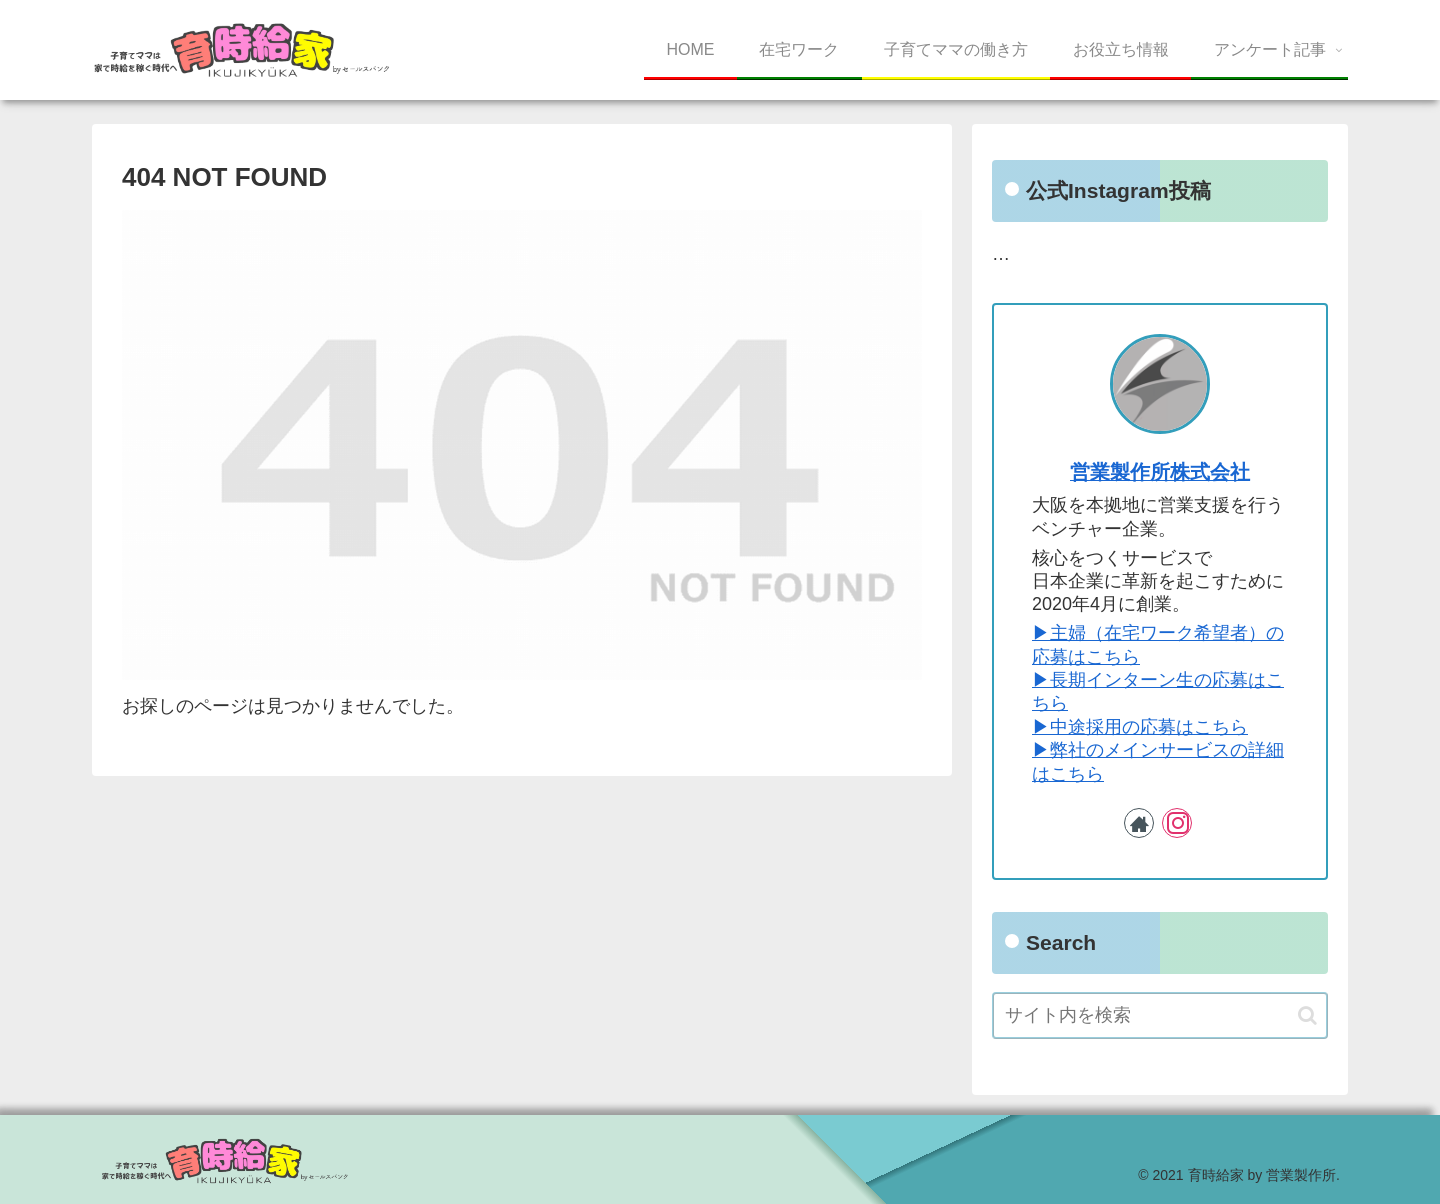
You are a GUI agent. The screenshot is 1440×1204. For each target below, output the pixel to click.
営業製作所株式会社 (1160, 472)
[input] (1160, 1015)
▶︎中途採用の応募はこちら (1140, 727)
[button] (1307, 1015)
